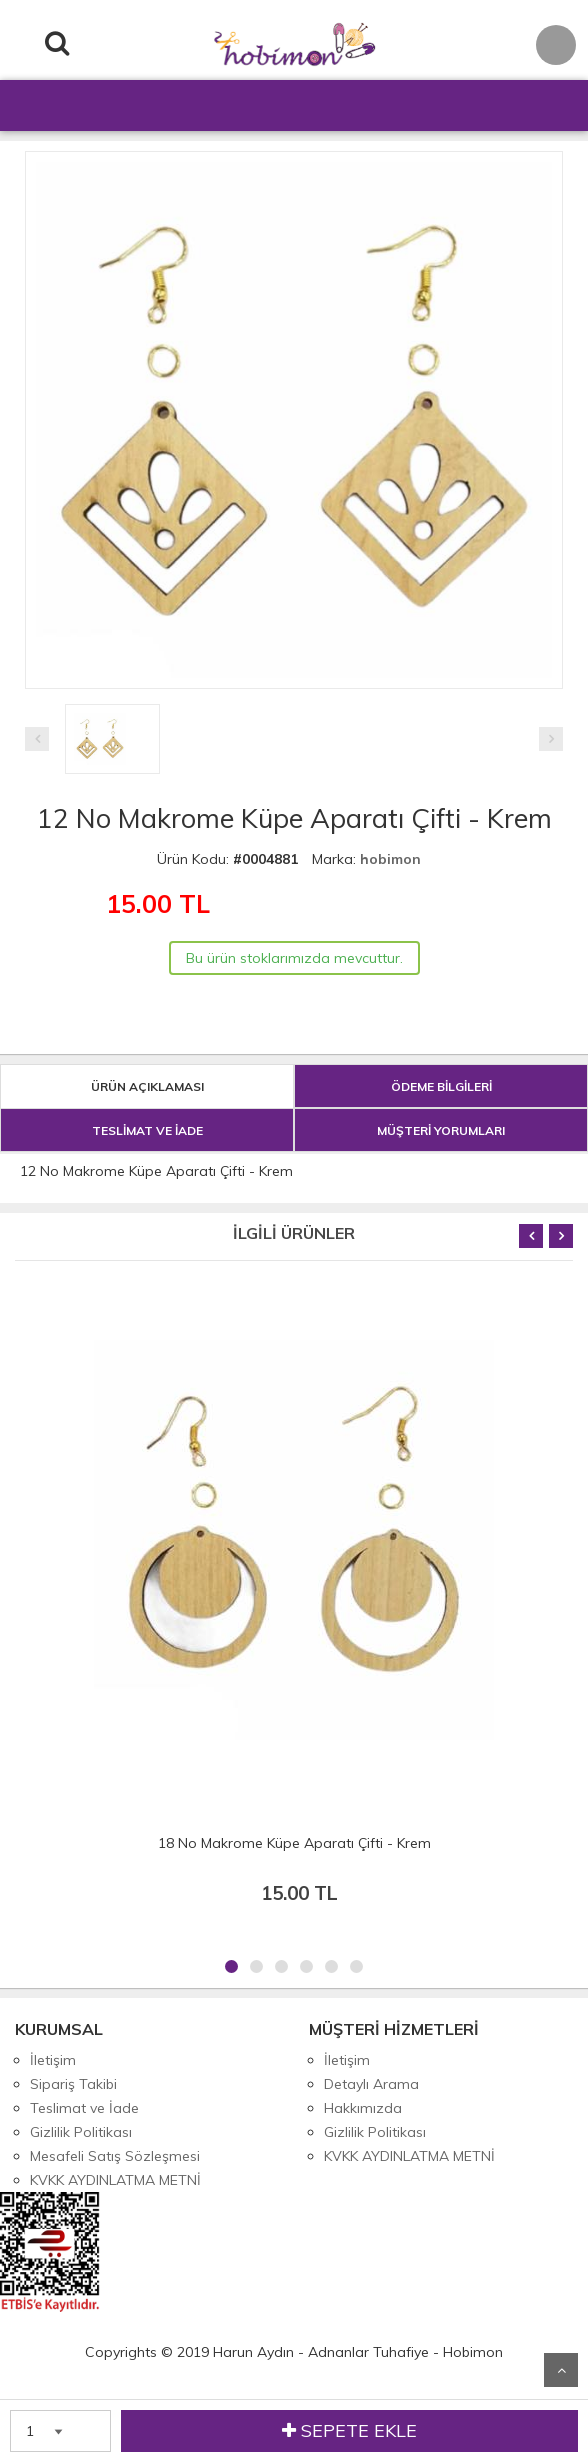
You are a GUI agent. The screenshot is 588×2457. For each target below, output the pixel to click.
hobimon (390, 859)
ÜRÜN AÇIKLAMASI (147, 1086)
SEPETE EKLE (349, 2431)
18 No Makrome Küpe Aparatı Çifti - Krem (294, 1843)
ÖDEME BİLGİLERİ (441, 1086)
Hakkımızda (363, 2108)
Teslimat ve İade (84, 2108)
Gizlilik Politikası (81, 2132)
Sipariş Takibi (73, 2084)
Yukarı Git (561, 2370)
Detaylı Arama (371, 2084)
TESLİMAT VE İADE (147, 1130)
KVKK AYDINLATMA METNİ (115, 2180)
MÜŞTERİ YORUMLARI (441, 1130)
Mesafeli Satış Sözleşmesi (115, 2156)
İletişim (53, 2060)
